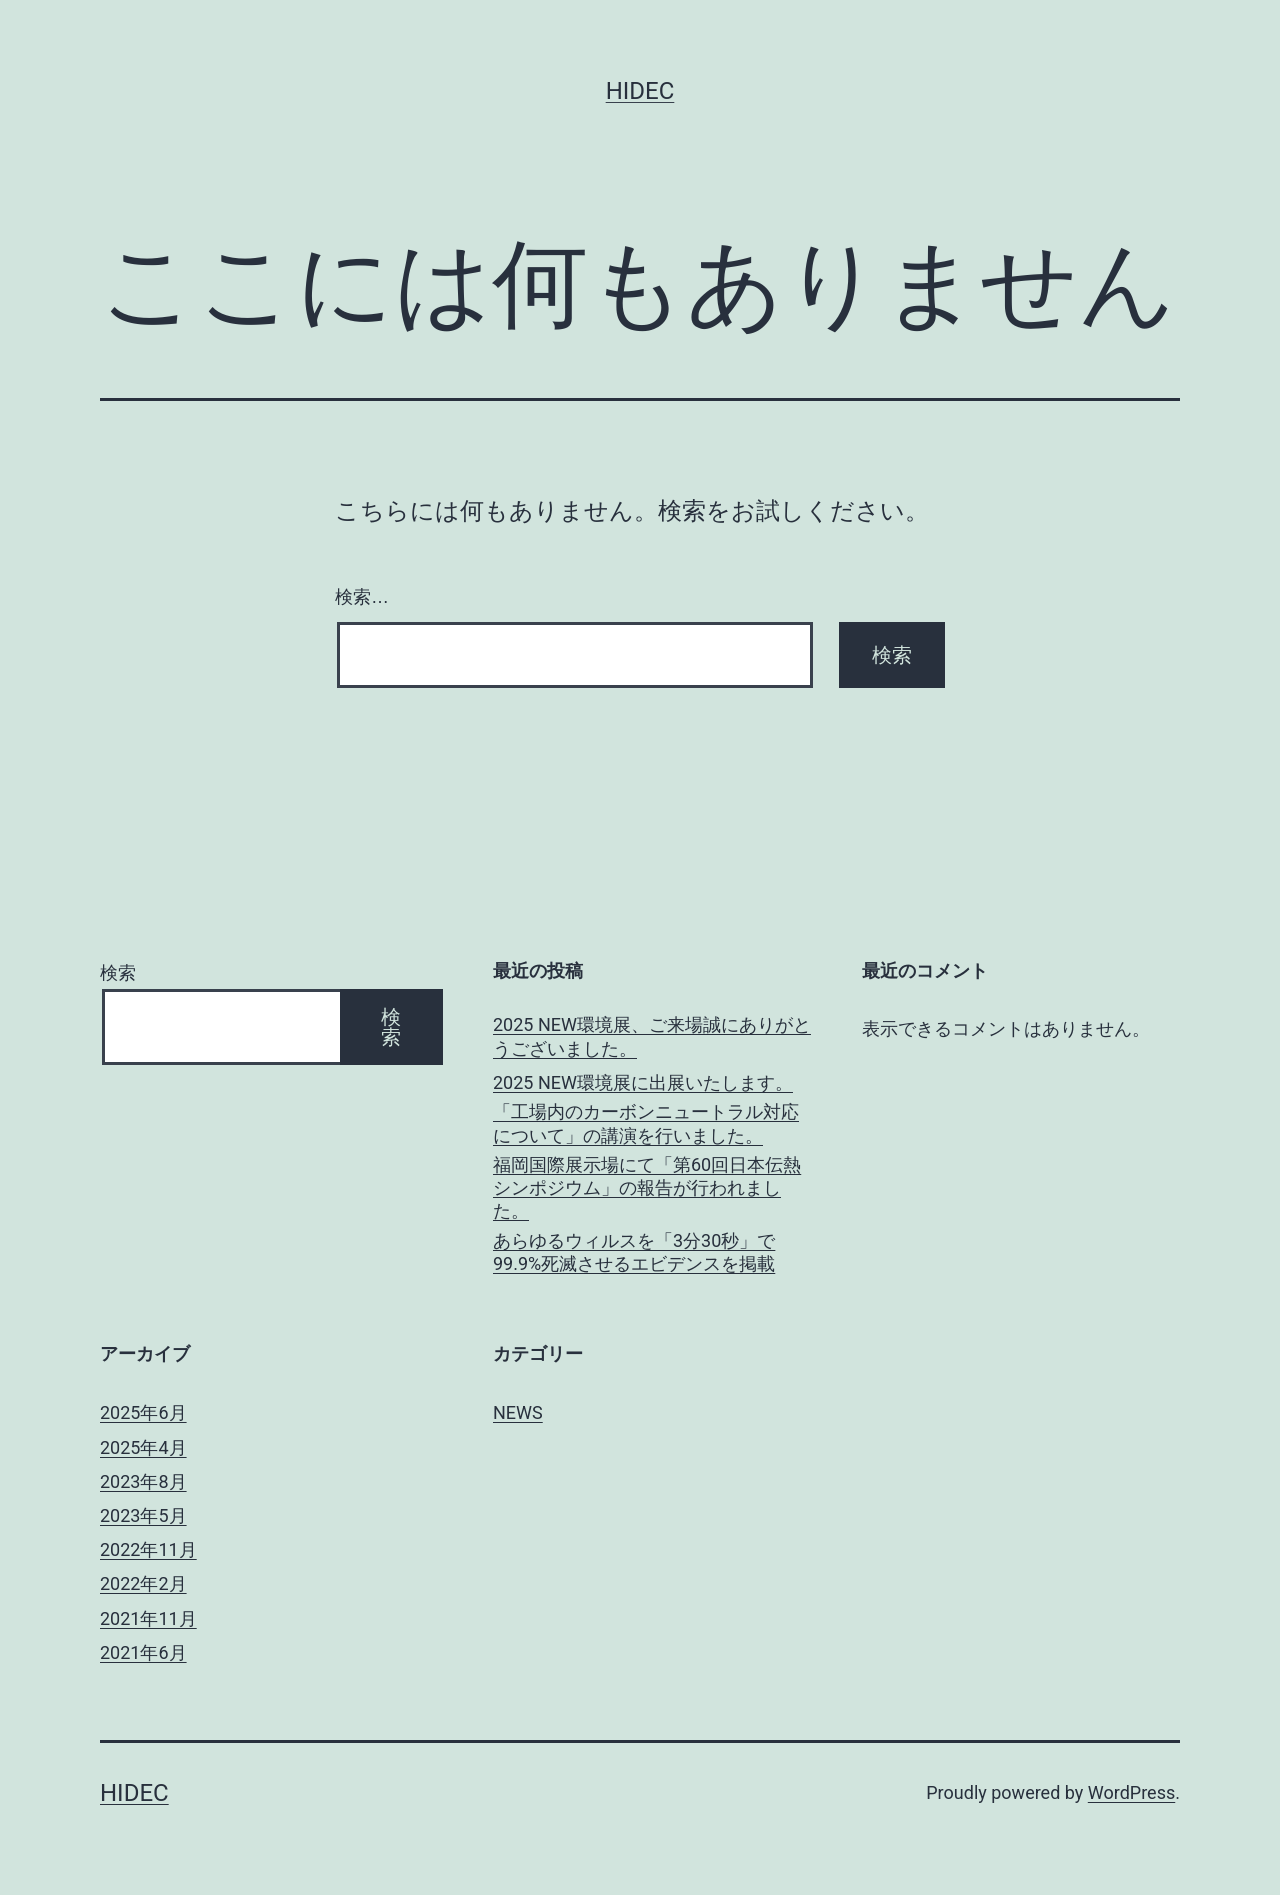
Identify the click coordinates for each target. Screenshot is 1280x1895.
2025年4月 (143, 1447)
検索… (362, 597)
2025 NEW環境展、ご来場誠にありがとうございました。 (652, 1036)
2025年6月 (143, 1412)
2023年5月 (143, 1515)
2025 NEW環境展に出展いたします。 (643, 1082)
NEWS (518, 1412)
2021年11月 (148, 1618)
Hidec (640, 91)
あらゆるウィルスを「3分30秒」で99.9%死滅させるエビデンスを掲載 (634, 1252)
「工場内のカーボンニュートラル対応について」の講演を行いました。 (646, 1123)
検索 (118, 972)
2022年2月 (143, 1583)
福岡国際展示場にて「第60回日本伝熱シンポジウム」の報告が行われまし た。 (647, 1188)
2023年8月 (143, 1481)
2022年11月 (148, 1549)
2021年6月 (143, 1652)
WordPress (1131, 1792)
